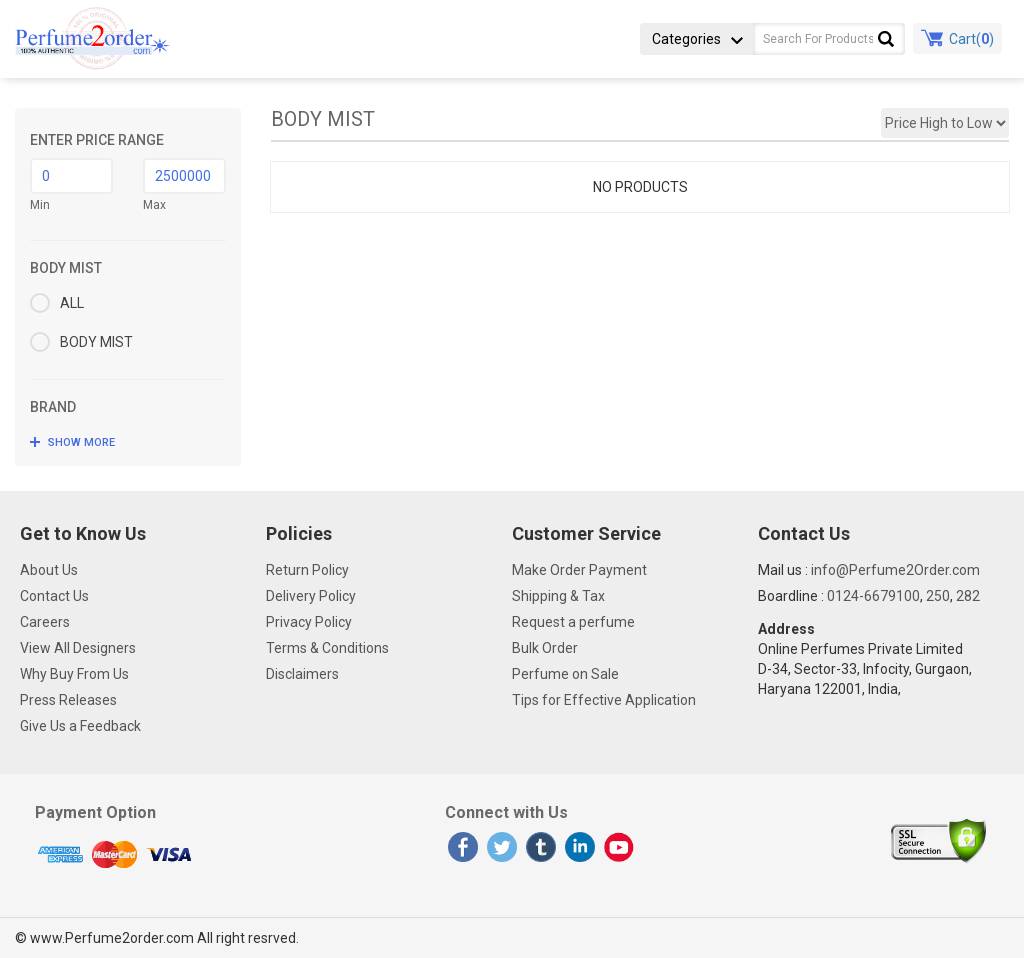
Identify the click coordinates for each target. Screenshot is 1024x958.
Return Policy (307, 570)
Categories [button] (697, 39)
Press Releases (68, 700)
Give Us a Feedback (80, 726)
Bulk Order (545, 648)
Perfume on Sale (565, 674)
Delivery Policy (311, 596)
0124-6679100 (873, 596)
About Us (49, 570)
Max (154, 205)
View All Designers (78, 648)
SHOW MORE (81, 442)
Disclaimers (302, 674)
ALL (57, 303)
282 (968, 596)
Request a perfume (573, 622)
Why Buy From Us (74, 674)
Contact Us (54, 596)
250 (938, 596)
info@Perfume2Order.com (895, 570)
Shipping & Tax (558, 596)
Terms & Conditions (327, 648)
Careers (45, 622)
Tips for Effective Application (604, 700)
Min (40, 205)
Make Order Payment (579, 570)
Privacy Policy (309, 622)
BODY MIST (81, 342)
